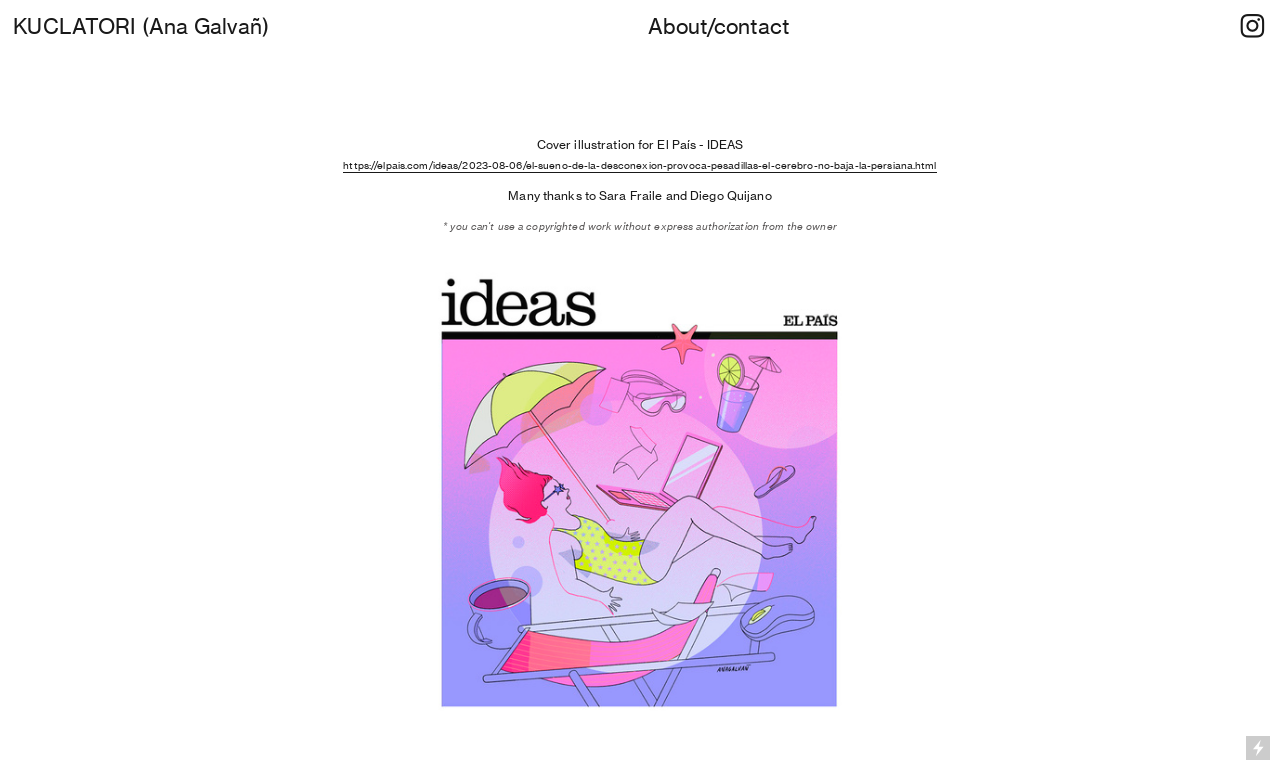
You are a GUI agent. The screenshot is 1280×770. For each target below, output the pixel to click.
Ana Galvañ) (209, 26)
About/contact (718, 26)
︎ (1252, 26)
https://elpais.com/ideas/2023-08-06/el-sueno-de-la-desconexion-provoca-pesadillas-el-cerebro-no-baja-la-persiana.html (639, 165)
